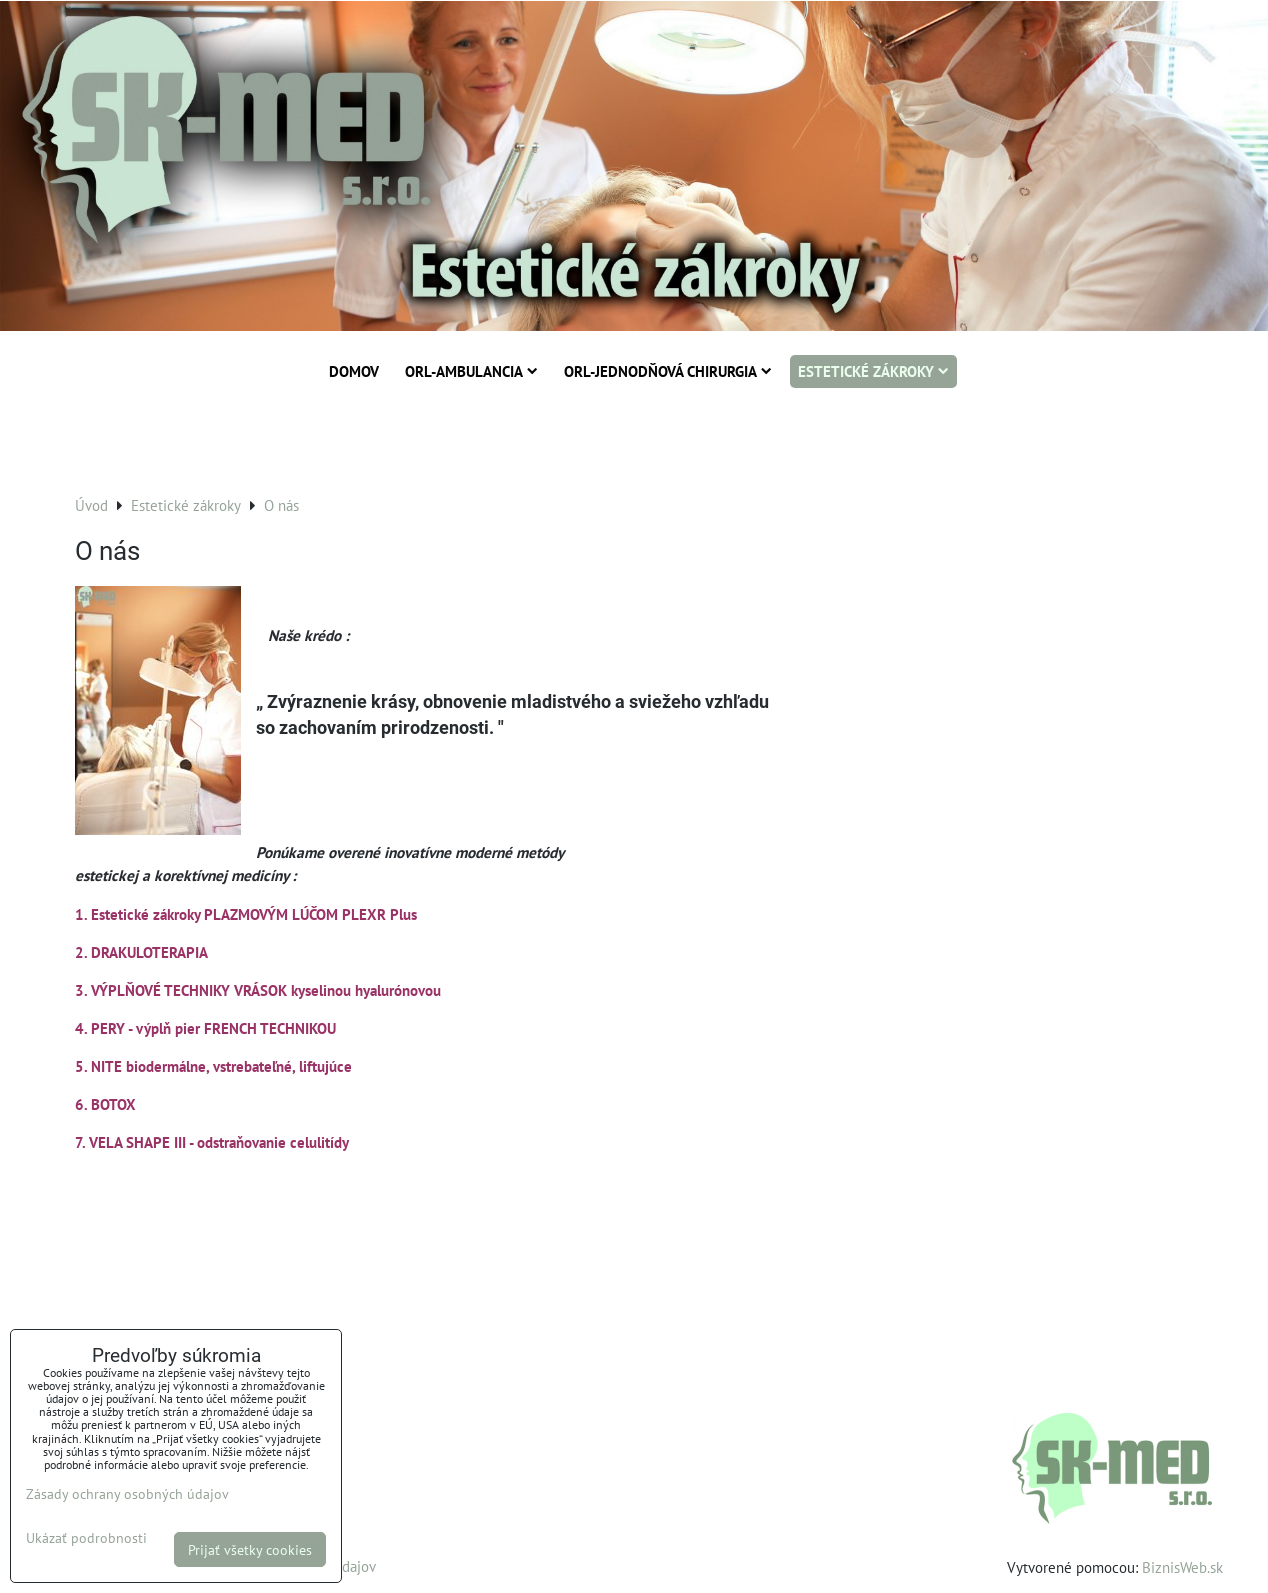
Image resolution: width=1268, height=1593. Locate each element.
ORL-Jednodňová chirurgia (668, 371)
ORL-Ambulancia (471, 371)
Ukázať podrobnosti (86, 1538)
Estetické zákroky (873, 371)
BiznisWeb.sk (1182, 1567)
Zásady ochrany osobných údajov (127, 1493)
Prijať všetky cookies (250, 1549)
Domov (354, 371)
